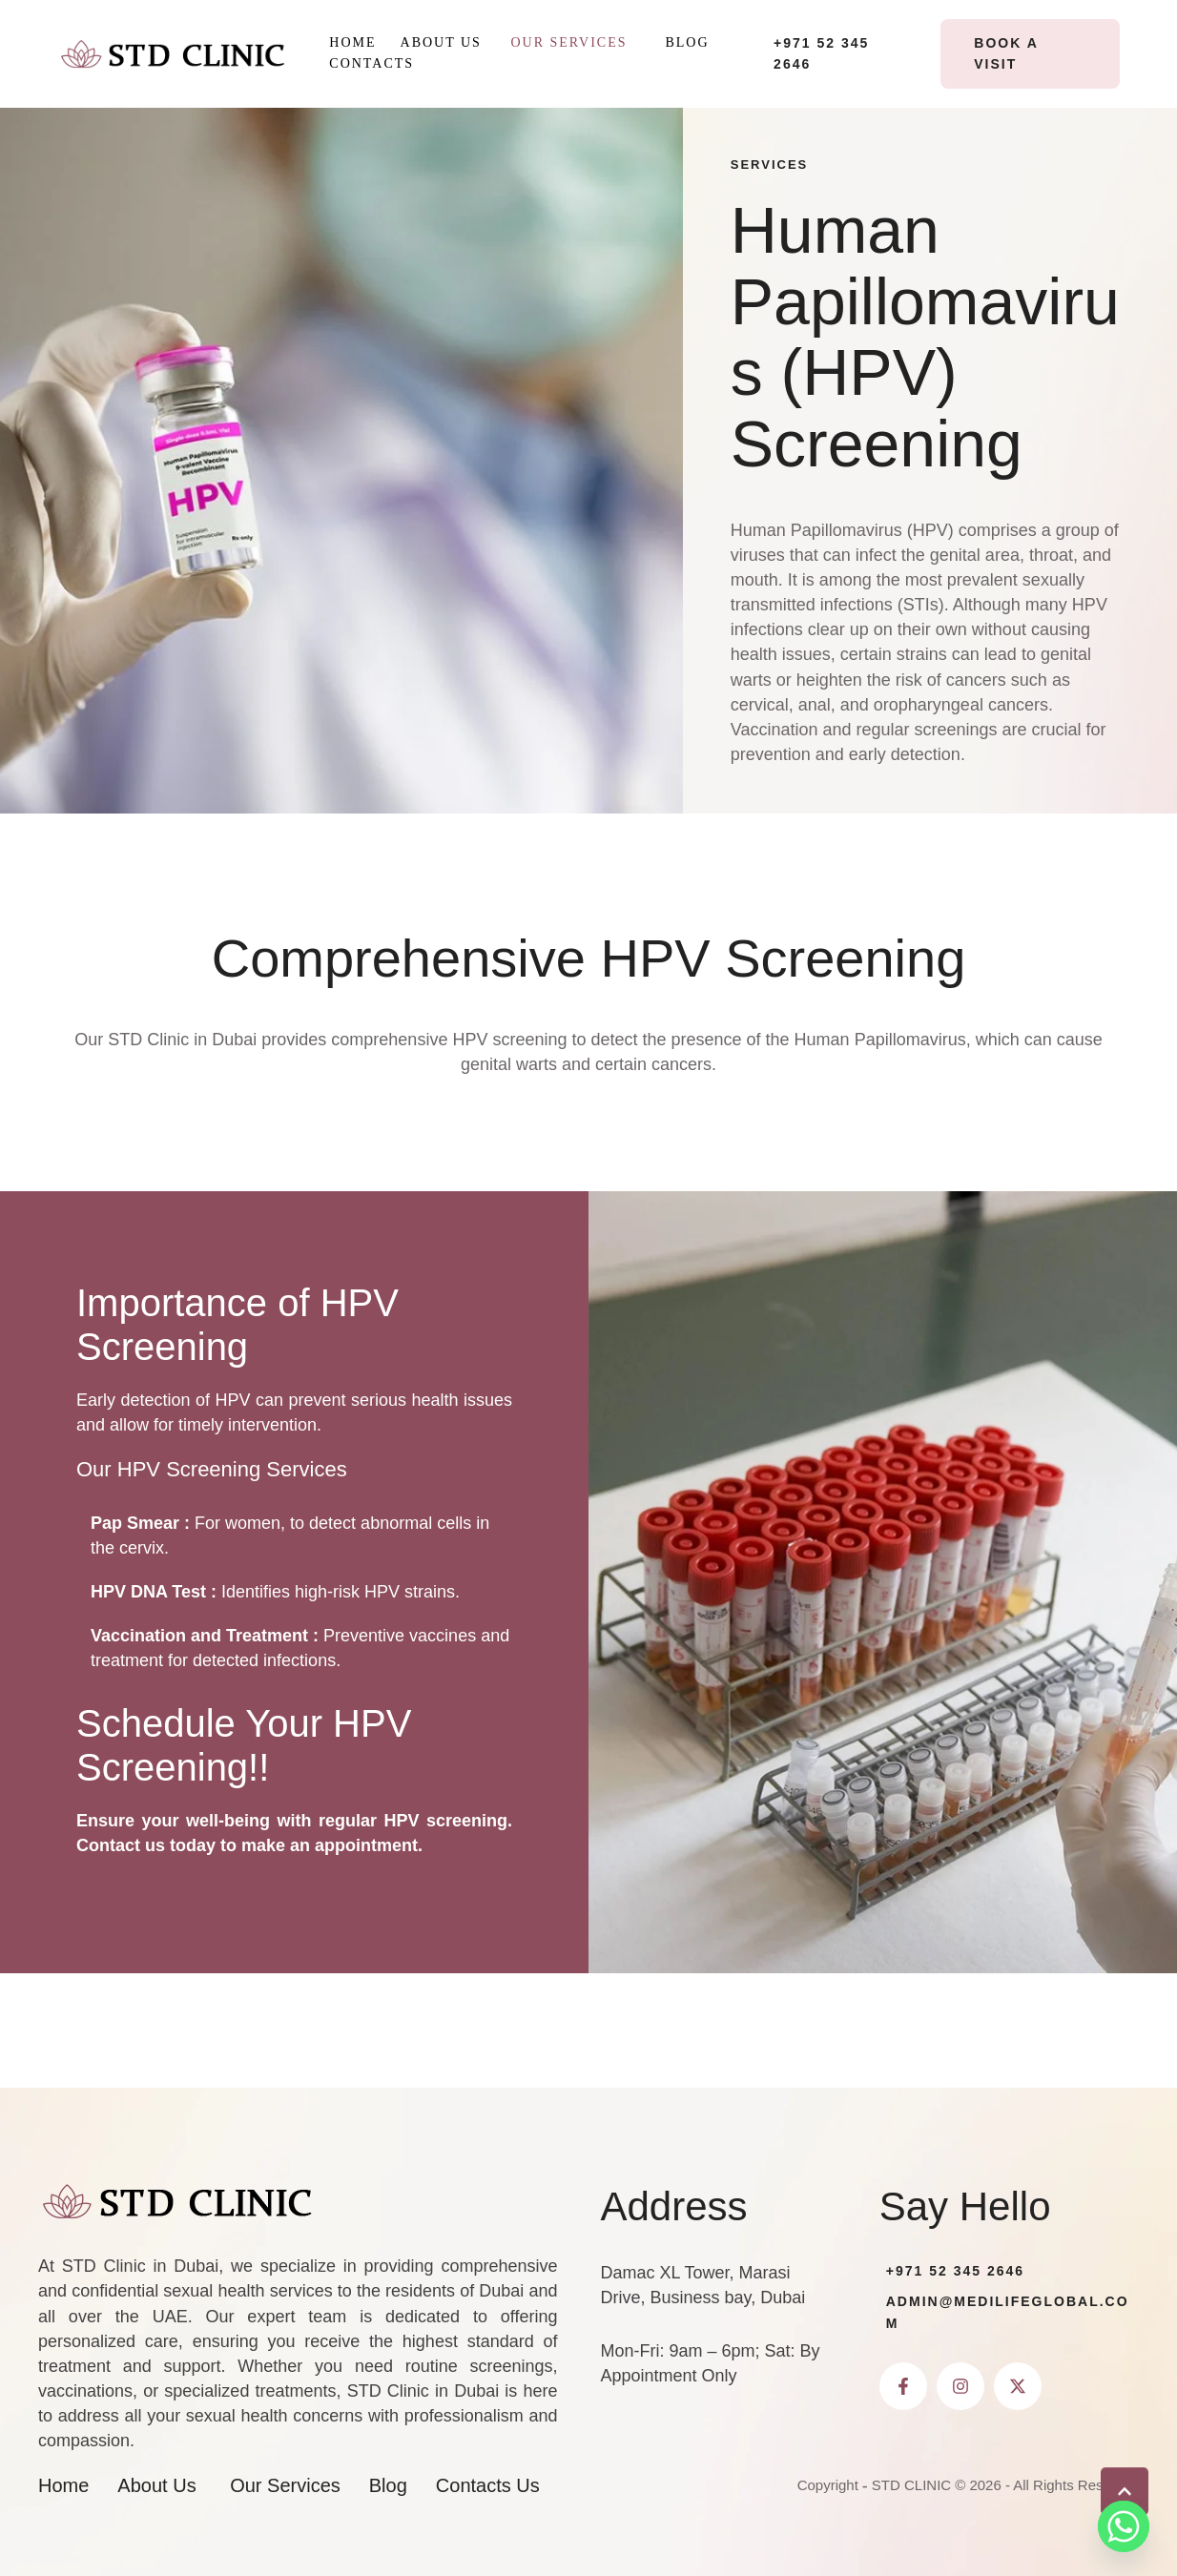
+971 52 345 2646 (955, 2270)
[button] (637, 43)
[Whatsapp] (1123, 2526)
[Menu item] (352, 42)
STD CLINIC (911, 2485)
